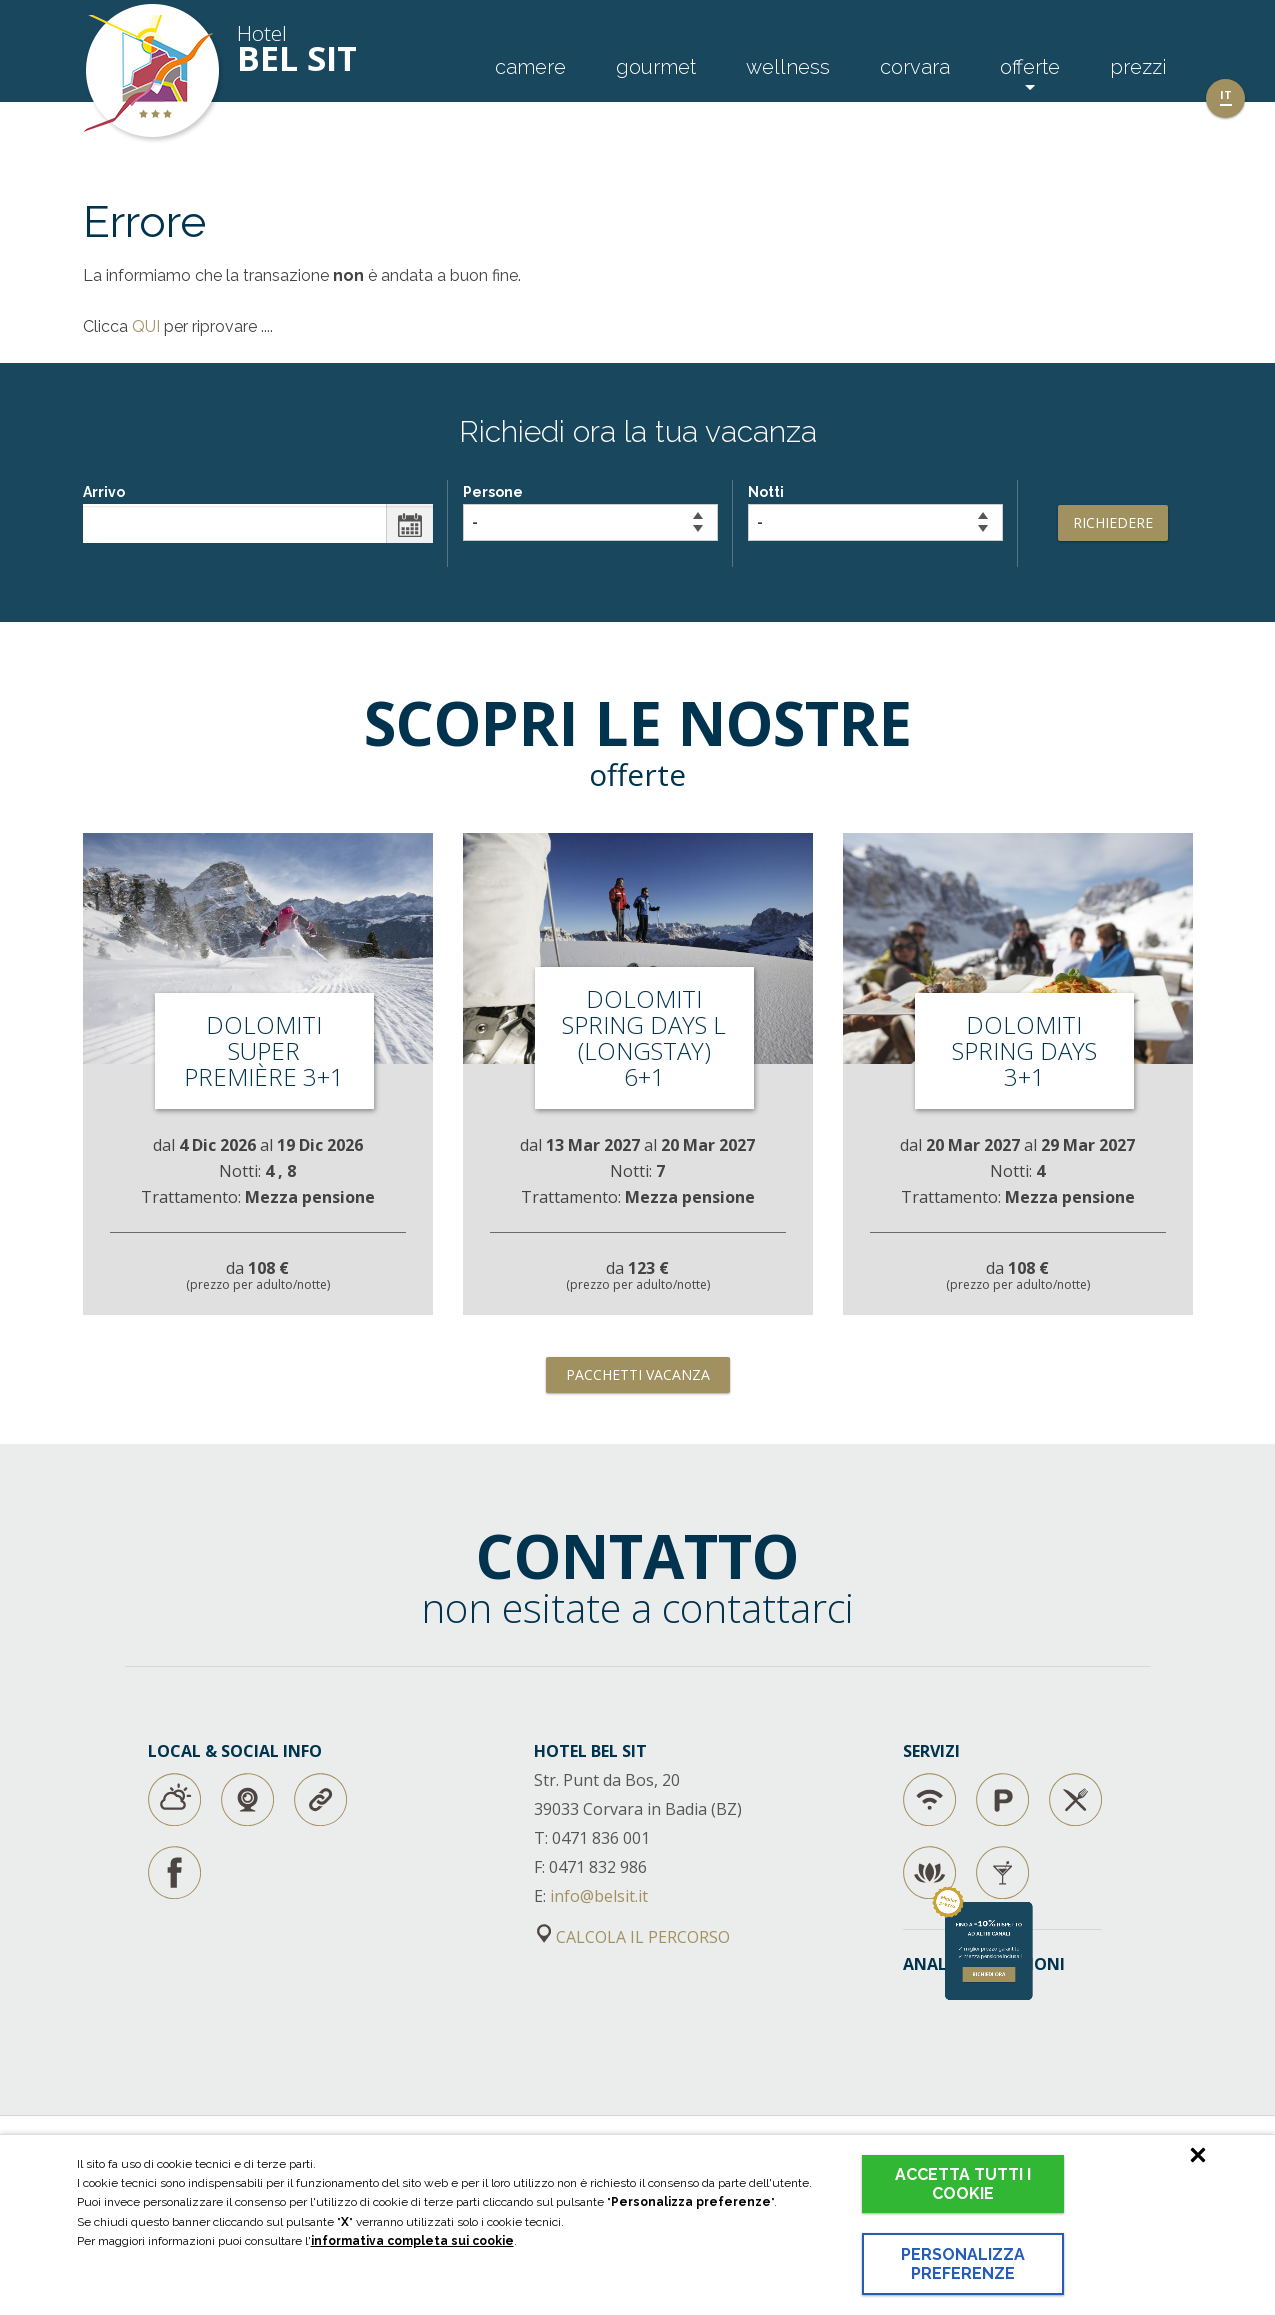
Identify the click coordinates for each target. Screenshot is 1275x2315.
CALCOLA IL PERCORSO (633, 1937)
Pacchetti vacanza (638, 1374)
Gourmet (656, 67)
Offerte (1030, 67)
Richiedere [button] (1113, 522)
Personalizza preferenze (963, 2264)
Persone (590, 512)
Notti (875, 512)
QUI (146, 326)
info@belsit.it (599, 1896)
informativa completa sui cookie (412, 2241)
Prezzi (1138, 67)
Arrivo (258, 513)
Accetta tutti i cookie (963, 2184)
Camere (530, 67)
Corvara (915, 67)
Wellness (788, 67)
